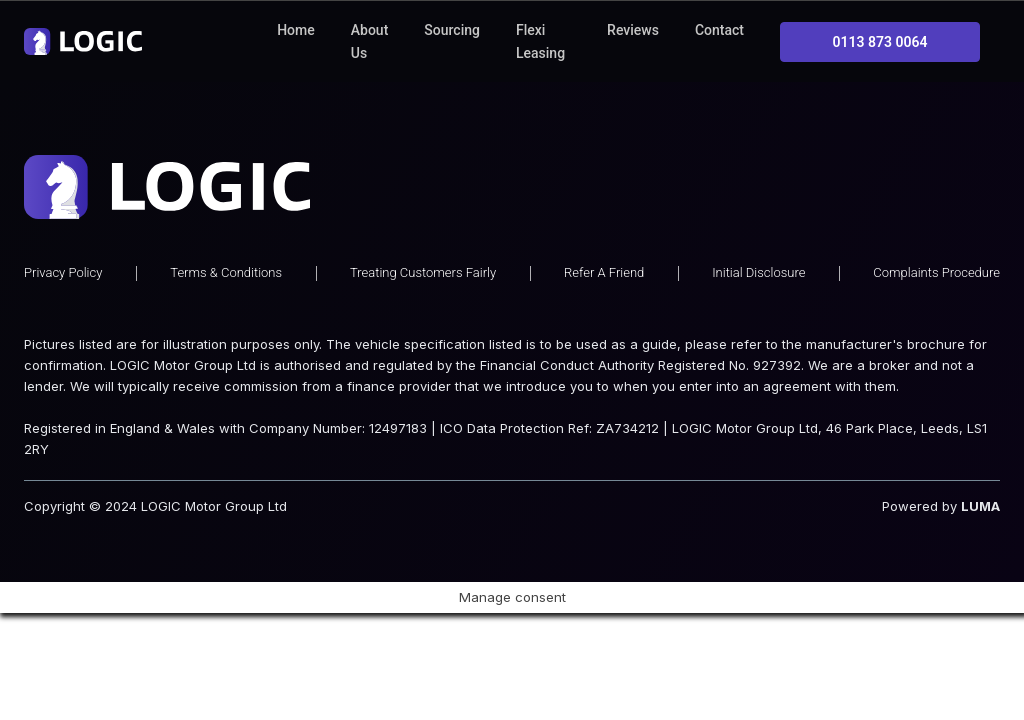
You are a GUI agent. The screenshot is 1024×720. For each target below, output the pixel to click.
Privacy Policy (63, 232)
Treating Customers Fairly (423, 232)
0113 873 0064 (880, 42)
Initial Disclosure (758, 232)
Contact (719, 30)
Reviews (633, 30)
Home (296, 30)
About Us (370, 41)
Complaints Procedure (936, 232)
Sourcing (452, 30)
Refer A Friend (604, 232)
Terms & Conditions (226, 232)
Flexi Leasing (540, 41)
